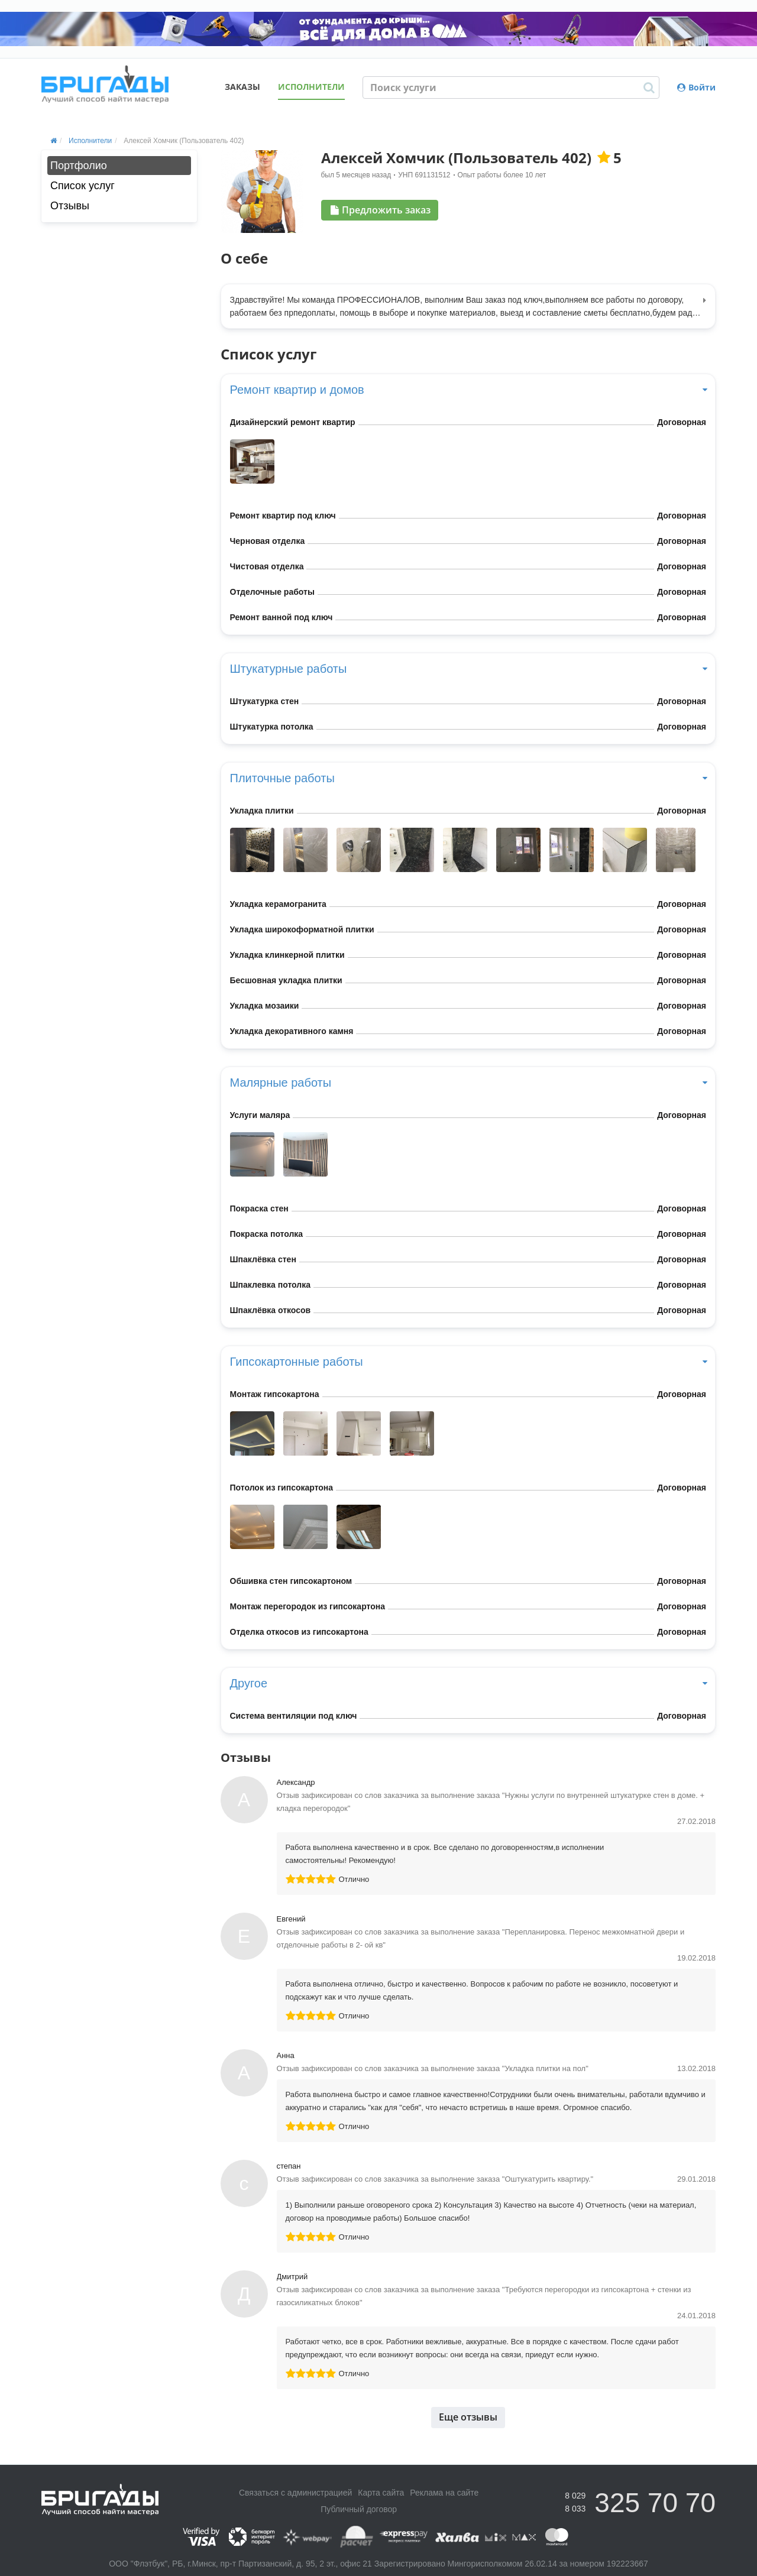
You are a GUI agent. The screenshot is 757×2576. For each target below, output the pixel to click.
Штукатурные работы (468, 668)
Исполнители (311, 86)
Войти (696, 87)
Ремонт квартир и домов (468, 389)
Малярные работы (468, 1082)
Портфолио (78, 165)
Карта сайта (381, 2492)
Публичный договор (359, 2509)
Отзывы (69, 206)
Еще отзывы (468, 2416)
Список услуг (82, 186)
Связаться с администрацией (295, 2492)
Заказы (242, 86)
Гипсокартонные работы (468, 1361)
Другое (468, 1683)
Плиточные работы (468, 778)
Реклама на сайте (444, 2492)
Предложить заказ (381, 209)
